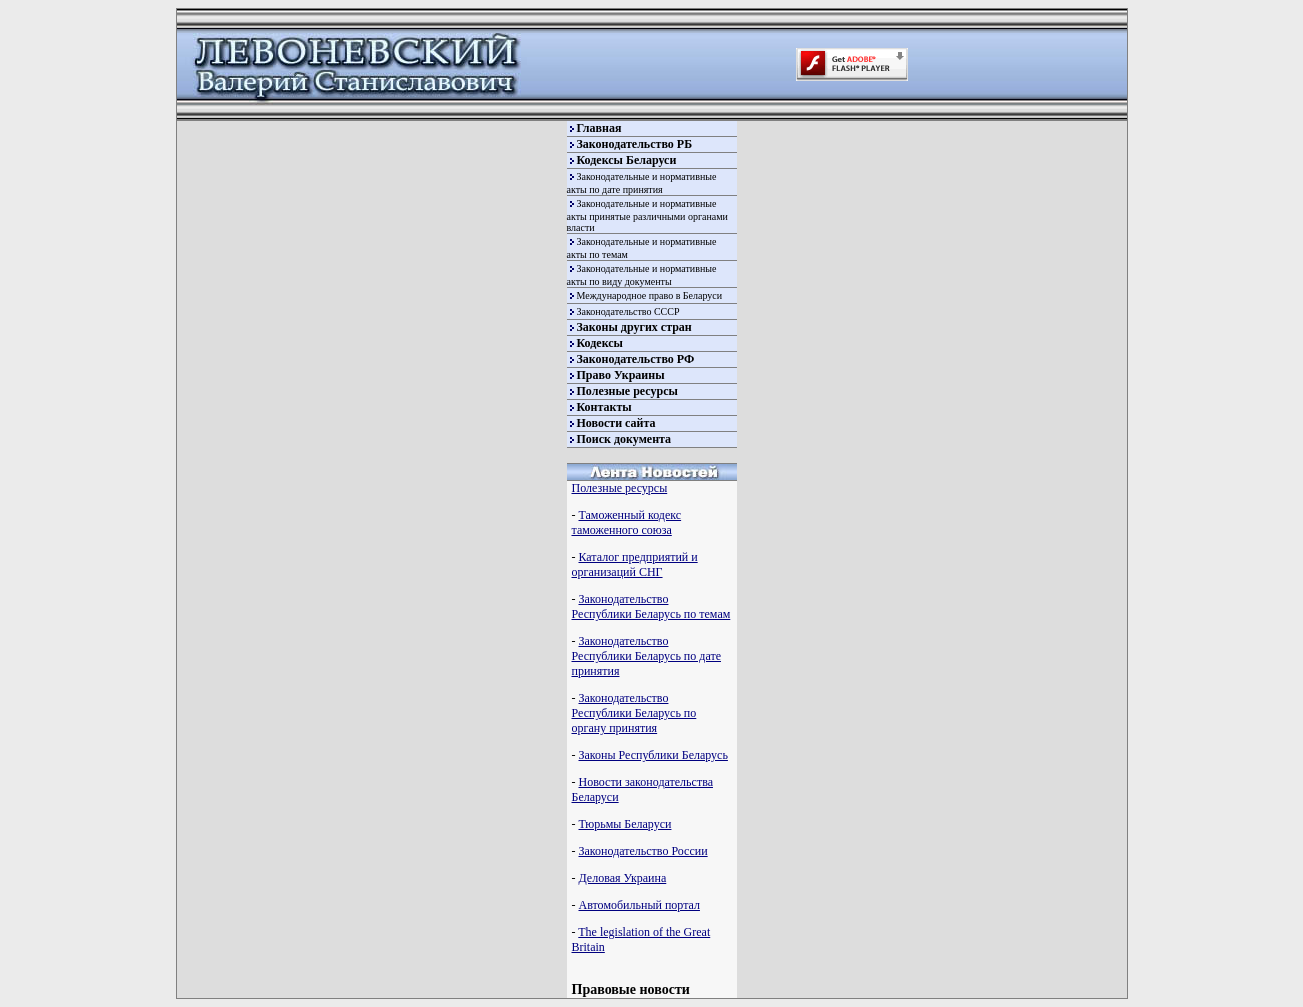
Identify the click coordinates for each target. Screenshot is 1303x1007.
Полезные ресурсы (627, 391)
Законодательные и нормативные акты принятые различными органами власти (647, 215)
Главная (599, 128)
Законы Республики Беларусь (653, 755)
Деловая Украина (623, 878)
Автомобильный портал (639, 905)
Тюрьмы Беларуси (625, 824)
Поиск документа (624, 439)
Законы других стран (634, 327)
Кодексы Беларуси (627, 160)
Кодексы (600, 343)
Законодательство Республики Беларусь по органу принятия (634, 713)
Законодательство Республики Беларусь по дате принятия (646, 656)
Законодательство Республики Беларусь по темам (651, 606)
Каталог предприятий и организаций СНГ (635, 564)
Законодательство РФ (636, 359)
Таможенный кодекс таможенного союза (627, 522)
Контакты (604, 407)
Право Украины (621, 375)
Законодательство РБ (635, 144)
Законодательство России (643, 851)
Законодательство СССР (628, 311)
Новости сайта (616, 423)
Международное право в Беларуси (650, 295)
